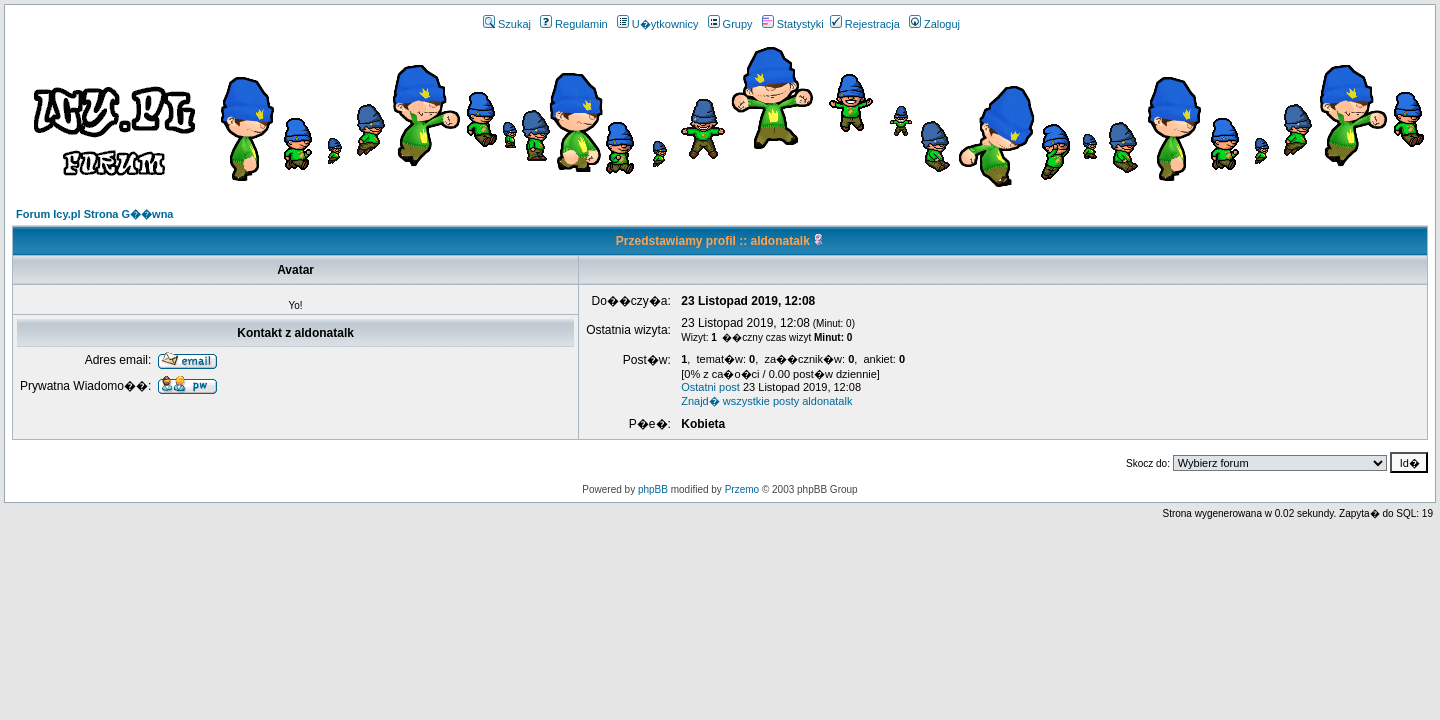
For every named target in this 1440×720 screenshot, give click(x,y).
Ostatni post (710, 387)
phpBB (653, 489)
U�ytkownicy (658, 24)
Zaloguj (934, 24)
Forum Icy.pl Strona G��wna (94, 214)
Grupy (730, 24)
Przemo (742, 489)
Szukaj (507, 24)
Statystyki (793, 24)
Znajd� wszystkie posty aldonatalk (766, 401)
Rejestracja (865, 24)
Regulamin (574, 24)
